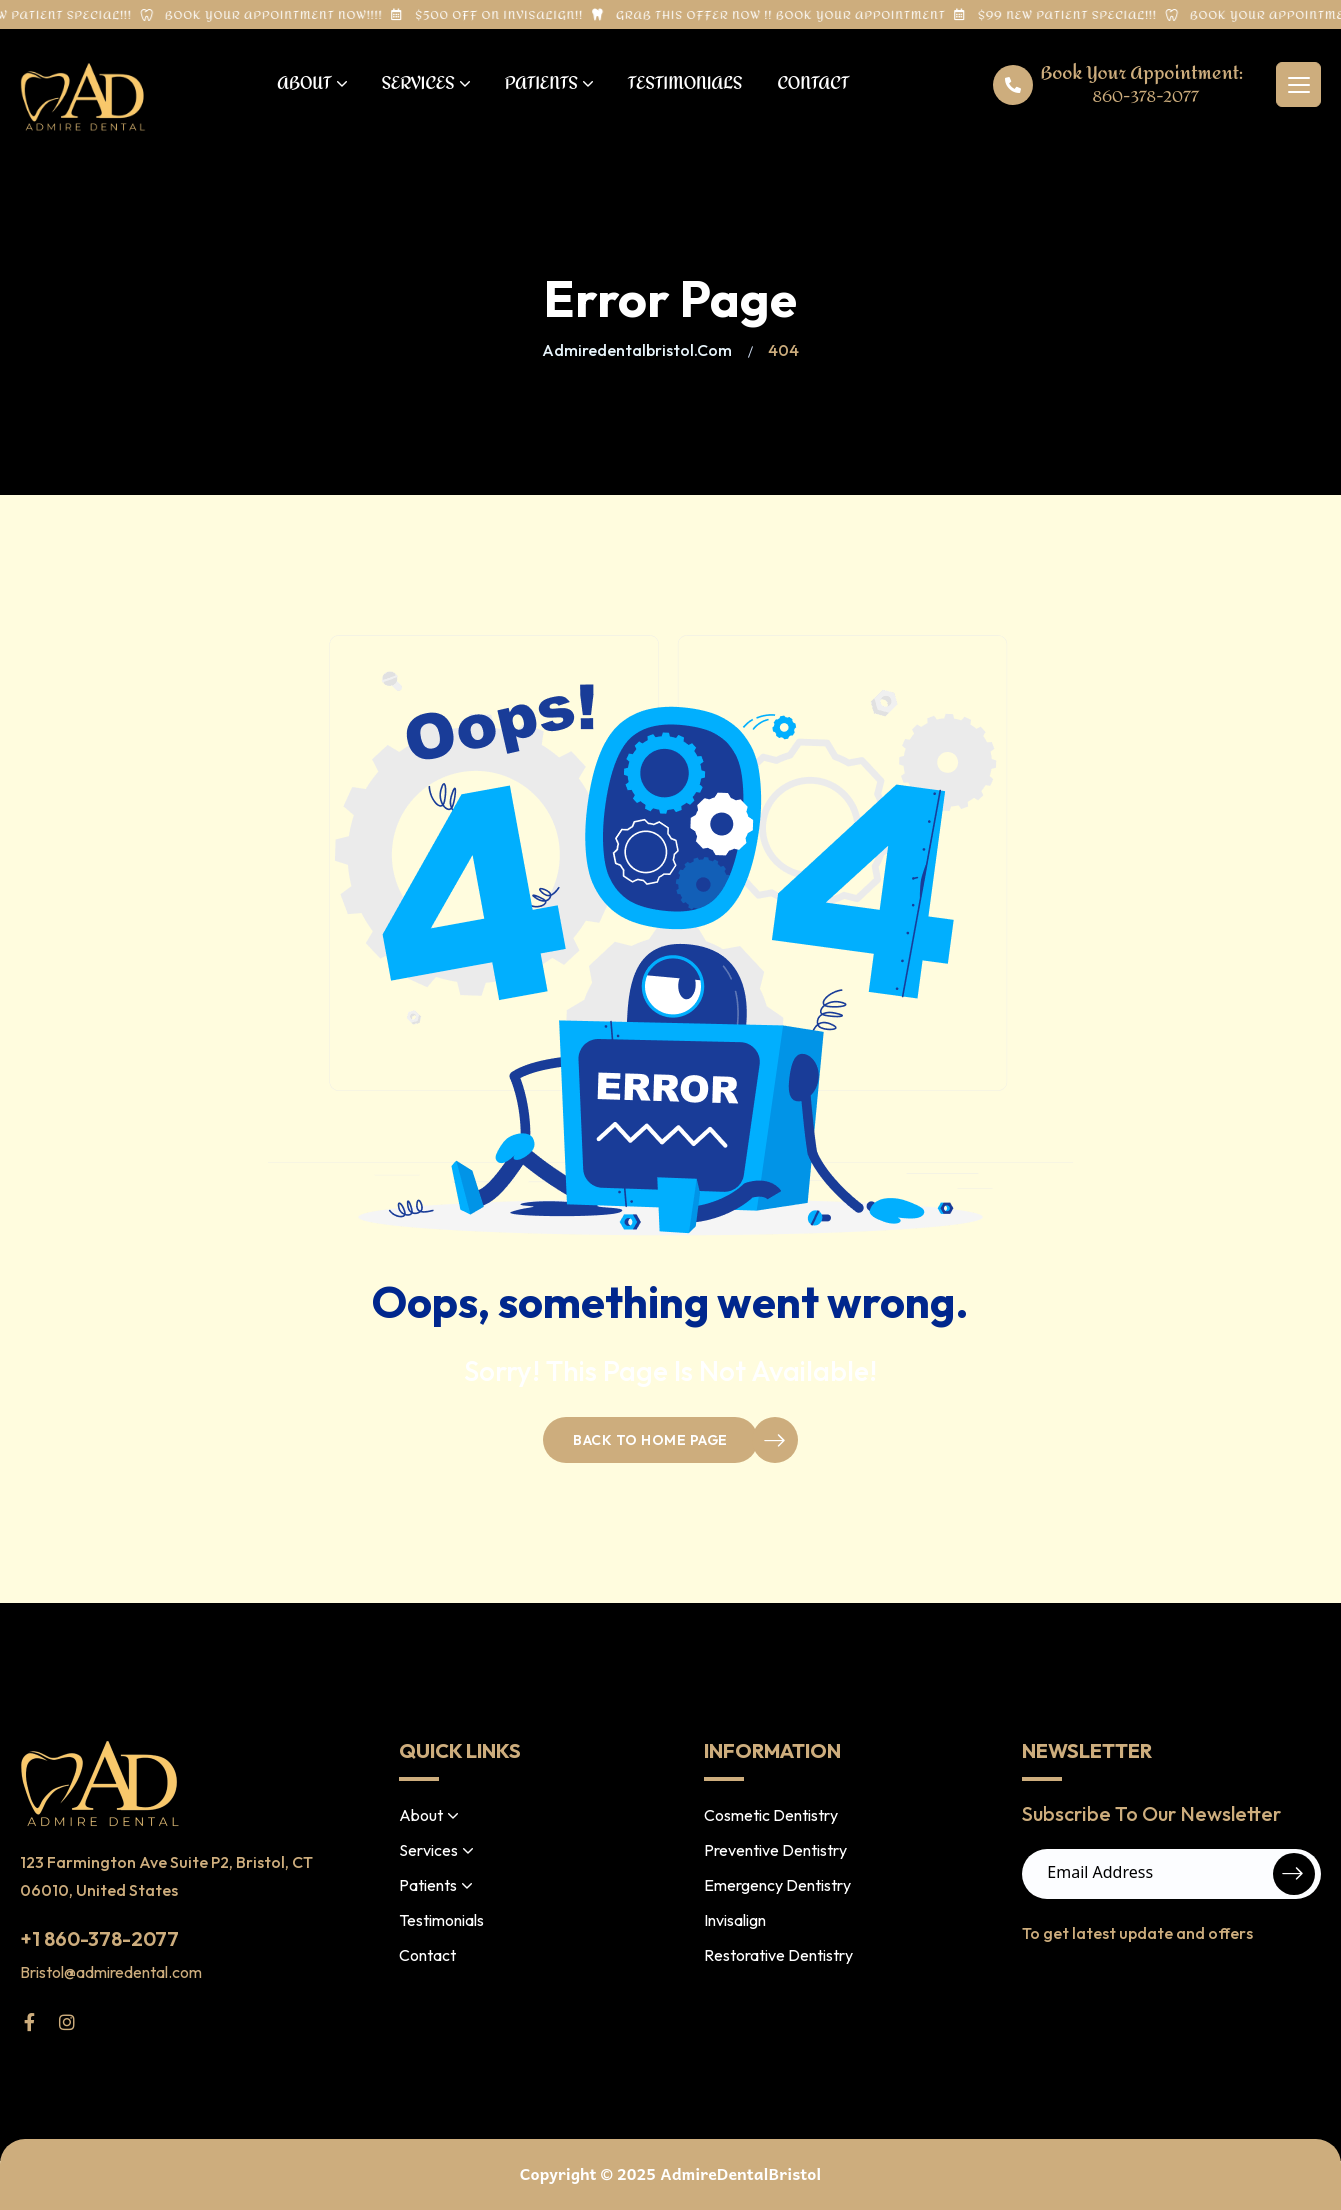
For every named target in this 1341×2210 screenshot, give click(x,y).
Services (426, 83)
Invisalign (735, 1920)
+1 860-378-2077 (99, 1938)
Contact (813, 83)
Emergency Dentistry (777, 1885)
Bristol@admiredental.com (111, 1972)
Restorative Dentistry (778, 1955)
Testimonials (685, 83)
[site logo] (83, 96)
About (311, 83)
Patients (549, 83)
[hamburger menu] (1298, 84)
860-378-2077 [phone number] (1146, 97)
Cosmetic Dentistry (771, 1815)
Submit (1294, 1874)
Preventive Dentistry (775, 1850)
